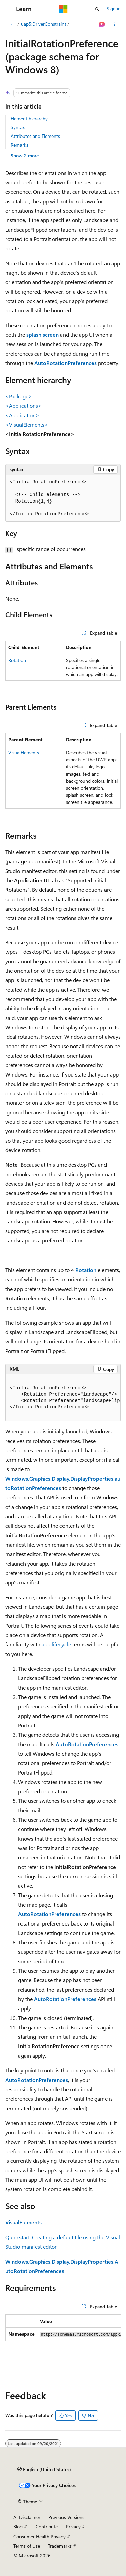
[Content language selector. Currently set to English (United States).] (44, 2469)
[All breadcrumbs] (11, 24)
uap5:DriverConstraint (43, 24)
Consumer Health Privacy (39, 2536)
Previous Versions (66, 2517)
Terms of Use (26, 2546)
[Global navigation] (6, 9)
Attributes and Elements (35, 136)
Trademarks (60, 2546)
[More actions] (115, 24)
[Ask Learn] (102, 24)
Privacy (73, 2526)
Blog (18, 2526)
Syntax (18, 127)
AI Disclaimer (26, 2517)
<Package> (18, 396)
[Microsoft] (63, 9)
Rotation (17, 660)
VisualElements (23, 752)
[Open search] (97, 9)
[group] (63, 1397)
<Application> (22, 415)
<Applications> (23, 405)
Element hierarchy (29, 118)
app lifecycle (56, 1644)
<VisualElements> (26, 424)
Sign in (114, 8)
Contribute (47, 2526)
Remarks (19, 145)
